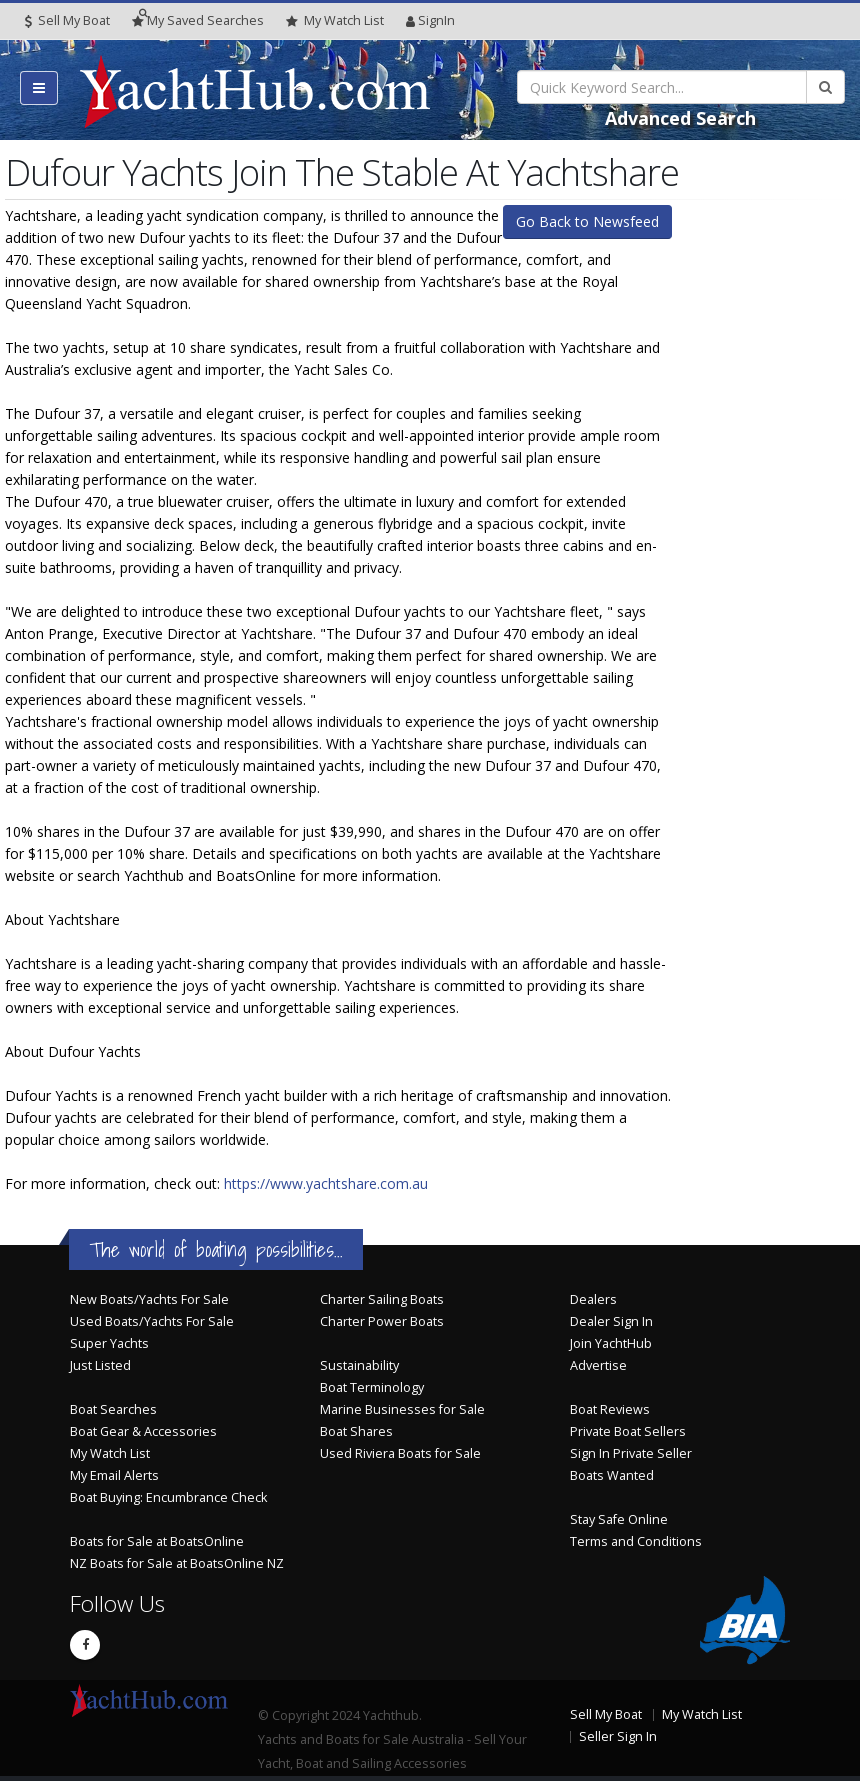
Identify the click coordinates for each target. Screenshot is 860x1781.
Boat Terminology (372, 1387)
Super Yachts (109, 1343)
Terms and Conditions (636, 1541)
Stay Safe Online (619, 1519)
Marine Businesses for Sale (402, 1409)
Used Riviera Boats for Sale (400, 1453)
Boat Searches (113, 1409)
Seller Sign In (618, 1736)
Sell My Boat (67, 20)
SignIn (430, 20)
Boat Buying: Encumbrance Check (168, 1497)
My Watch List (110, 1453)
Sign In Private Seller (631, 1453)
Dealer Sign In (611, 1321)
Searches (198, 20)
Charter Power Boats (382, 1321)
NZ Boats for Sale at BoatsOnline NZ (177, 1563)
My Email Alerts (114, 1475)
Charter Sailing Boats (382, 1299)
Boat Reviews (610, 1409)
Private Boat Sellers (628, 1431)
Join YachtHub (611, 1343)
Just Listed (100, 1365)
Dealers (593, 1299)
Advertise (598, 1365)
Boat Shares (356, 1431)
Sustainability (359, 1365)
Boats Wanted (612, 1475)
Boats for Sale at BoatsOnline (157, 1541)
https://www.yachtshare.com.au (326, 1183)
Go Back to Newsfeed (587, 221)
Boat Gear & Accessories (143, 1431)
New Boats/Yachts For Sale (149, 1299)
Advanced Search (680, 118)
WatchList (335, 21)
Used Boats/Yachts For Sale (152, 1321)
